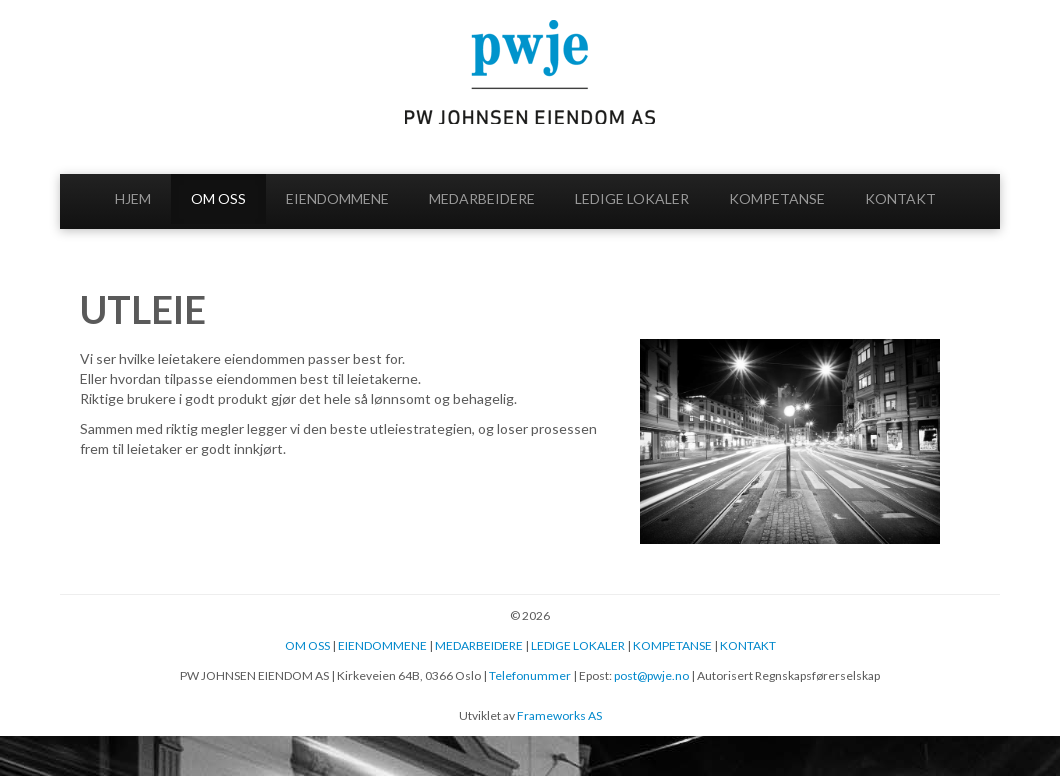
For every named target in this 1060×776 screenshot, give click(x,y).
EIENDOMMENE (337, 198)
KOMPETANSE (777, 198)
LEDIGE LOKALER (632, 198)
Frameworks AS (559, 715)
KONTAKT (900, 198)
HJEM (133, 198)
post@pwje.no (651, 675)
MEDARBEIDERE (482, 198)
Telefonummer (530, 675)
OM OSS (218, 198)
